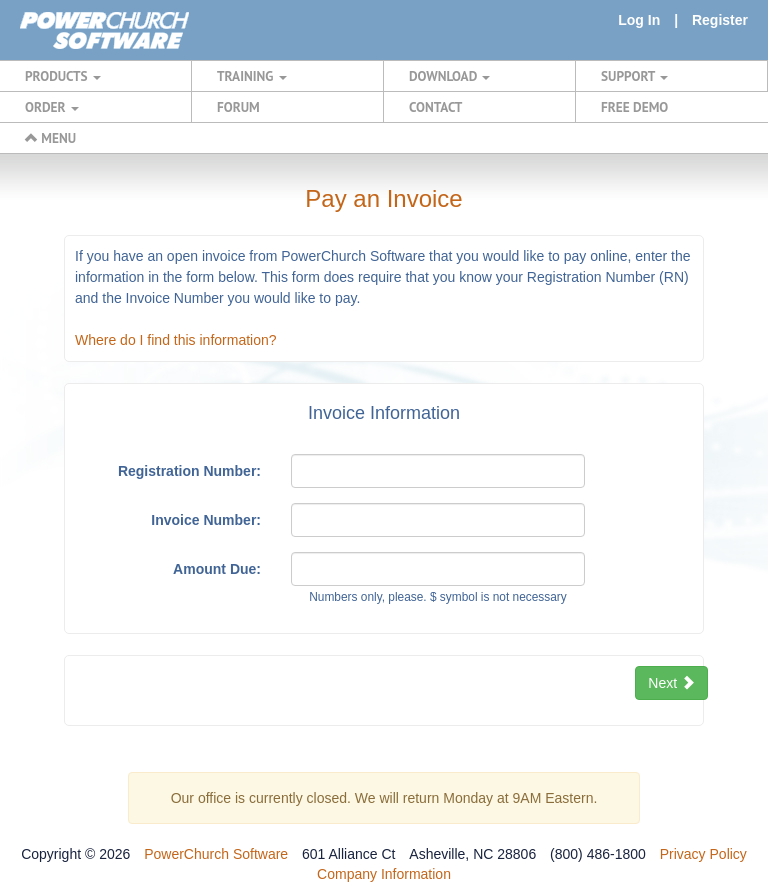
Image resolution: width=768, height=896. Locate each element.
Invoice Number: (206, 520)
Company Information (384, 874)
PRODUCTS (63, 76)
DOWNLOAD (449, 76)
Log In (639, 20)
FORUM (238, 107)
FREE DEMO (634, 107)
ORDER (52, 107)
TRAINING (252, 76)
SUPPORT (634, 76)
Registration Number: (189, 471)
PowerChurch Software (216, 854)
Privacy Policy (703, 854)
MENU (50, 138)
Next (671, 683)
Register (720, 20)
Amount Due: (217, 569)
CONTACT (435, 107)
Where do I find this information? (176, 340)
